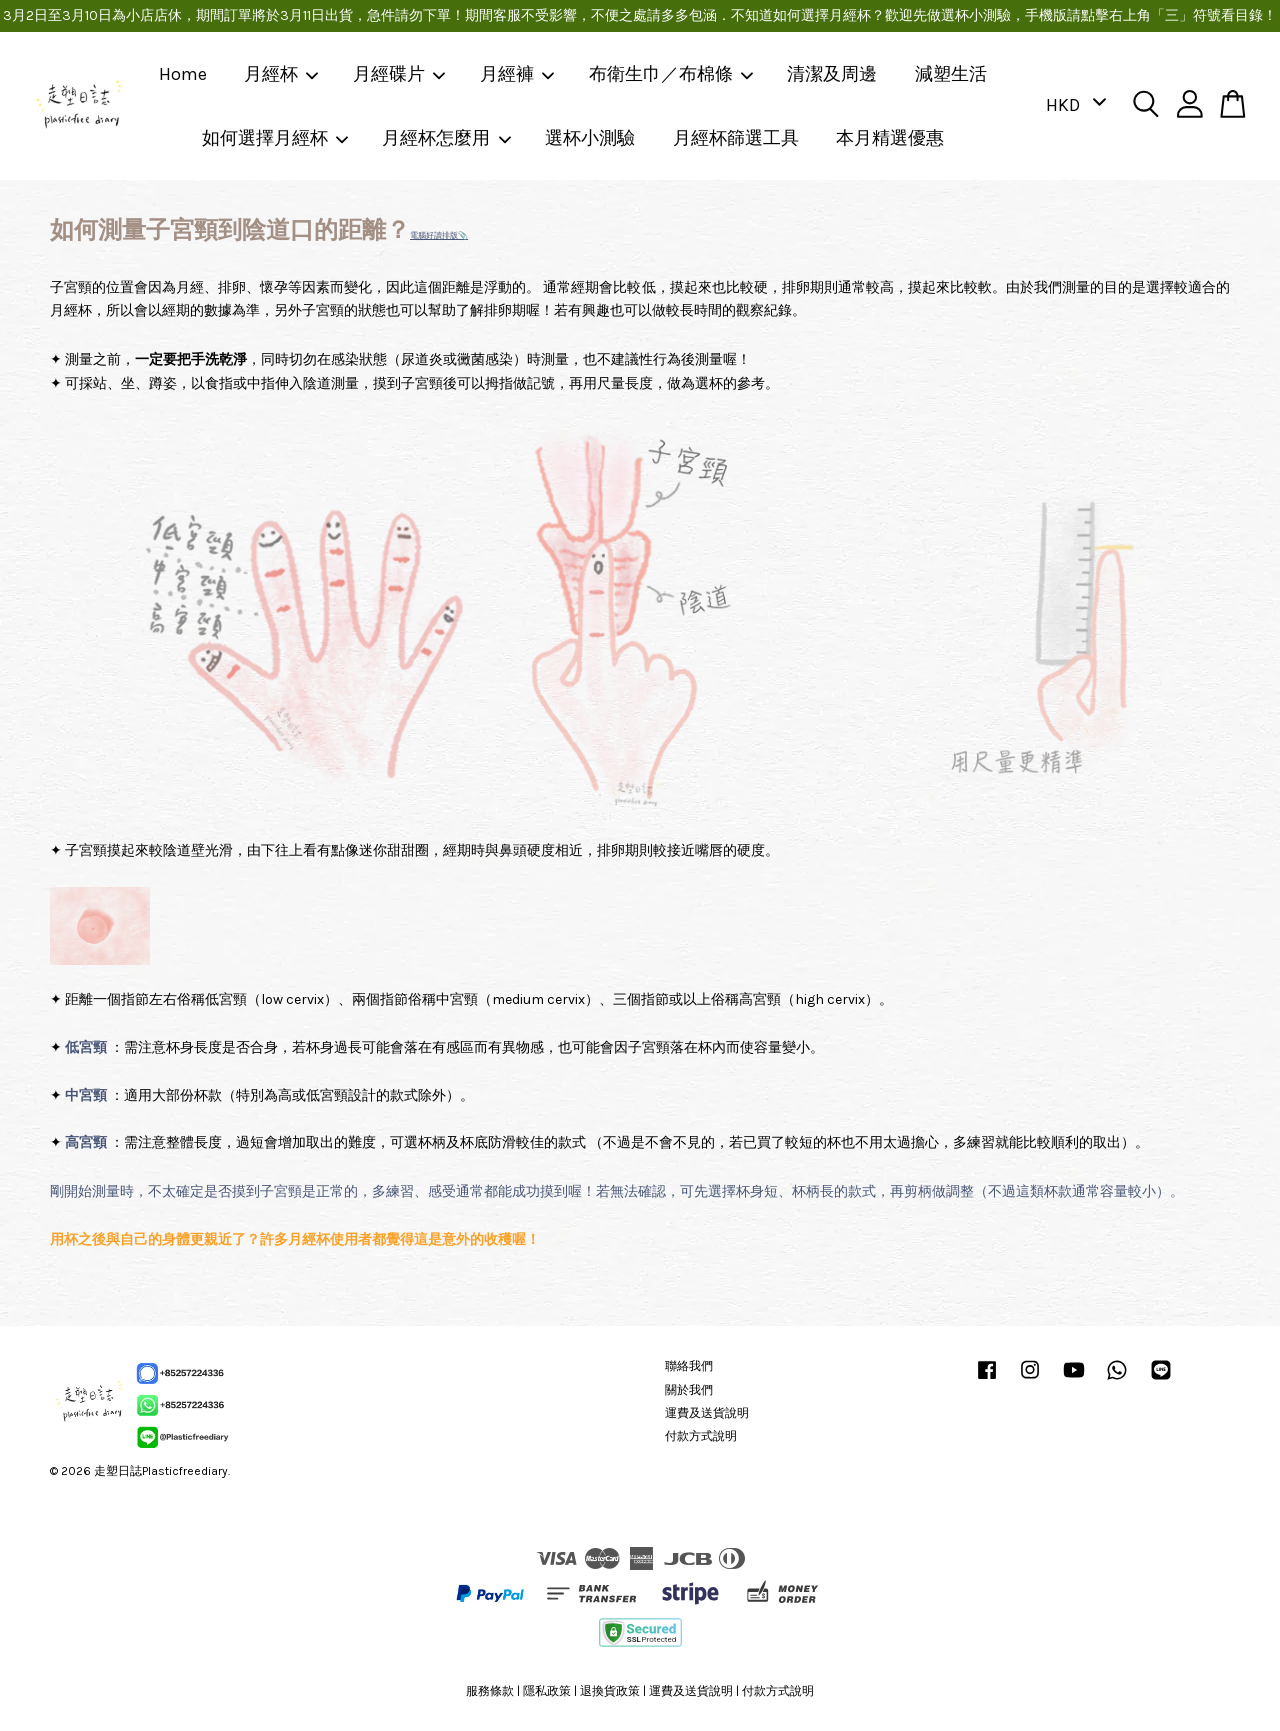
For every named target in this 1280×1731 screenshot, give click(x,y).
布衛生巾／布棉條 (672, 74)
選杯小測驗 (590, 138)
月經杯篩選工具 (736, 138)
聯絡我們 (689, 1366)
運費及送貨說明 (707, 1413)
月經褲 (518, 74)
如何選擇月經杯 (276, 138)
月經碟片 (400, 74)
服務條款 (490, 1691)
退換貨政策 (610, 1691)
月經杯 (282, 74)
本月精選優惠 (890, 138)
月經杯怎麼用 (447, 138)
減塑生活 (951, 74)
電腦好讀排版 (434, 235)
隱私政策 (547, 1691)
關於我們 (689, 1390)
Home (183, 74)
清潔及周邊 (832, 74)
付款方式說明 (701, 1436)
